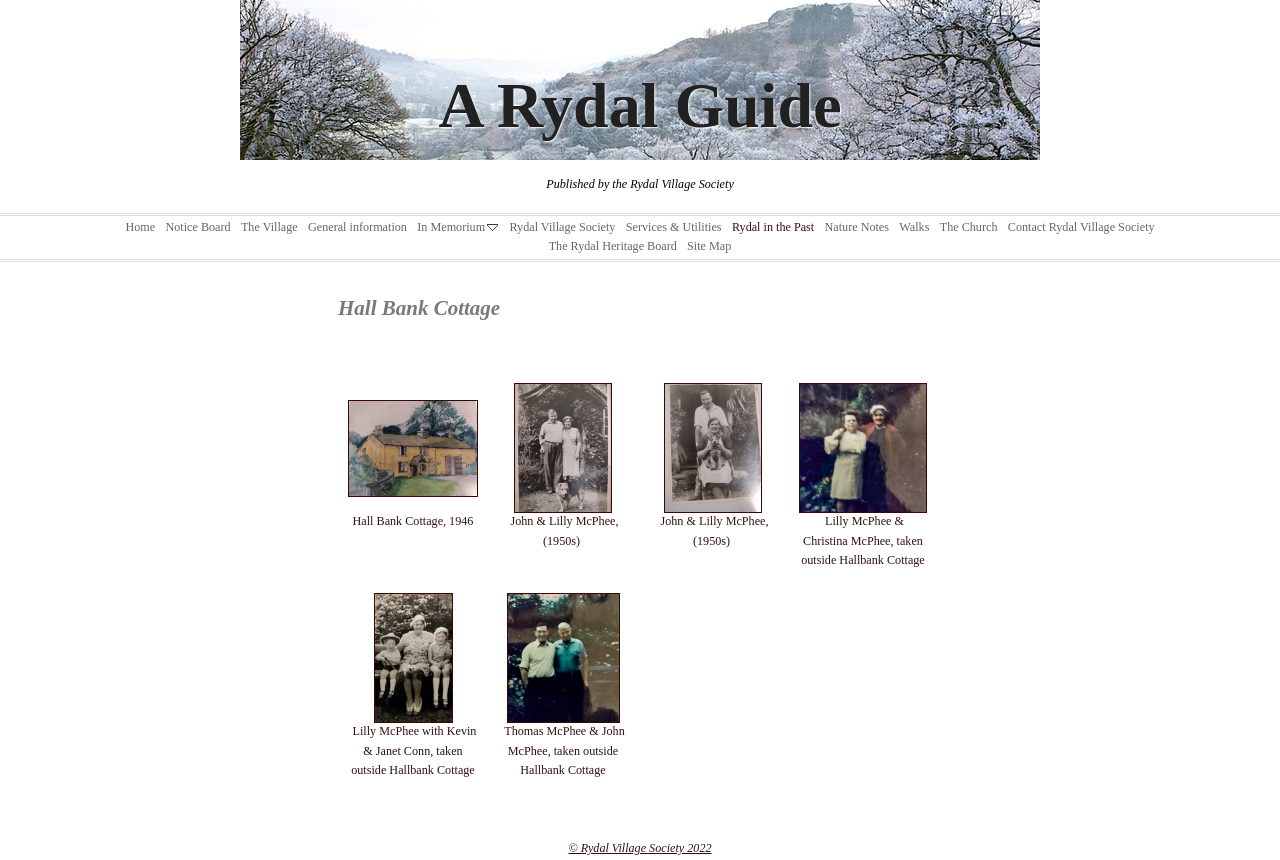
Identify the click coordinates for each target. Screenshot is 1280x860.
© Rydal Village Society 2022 (639, 848)
